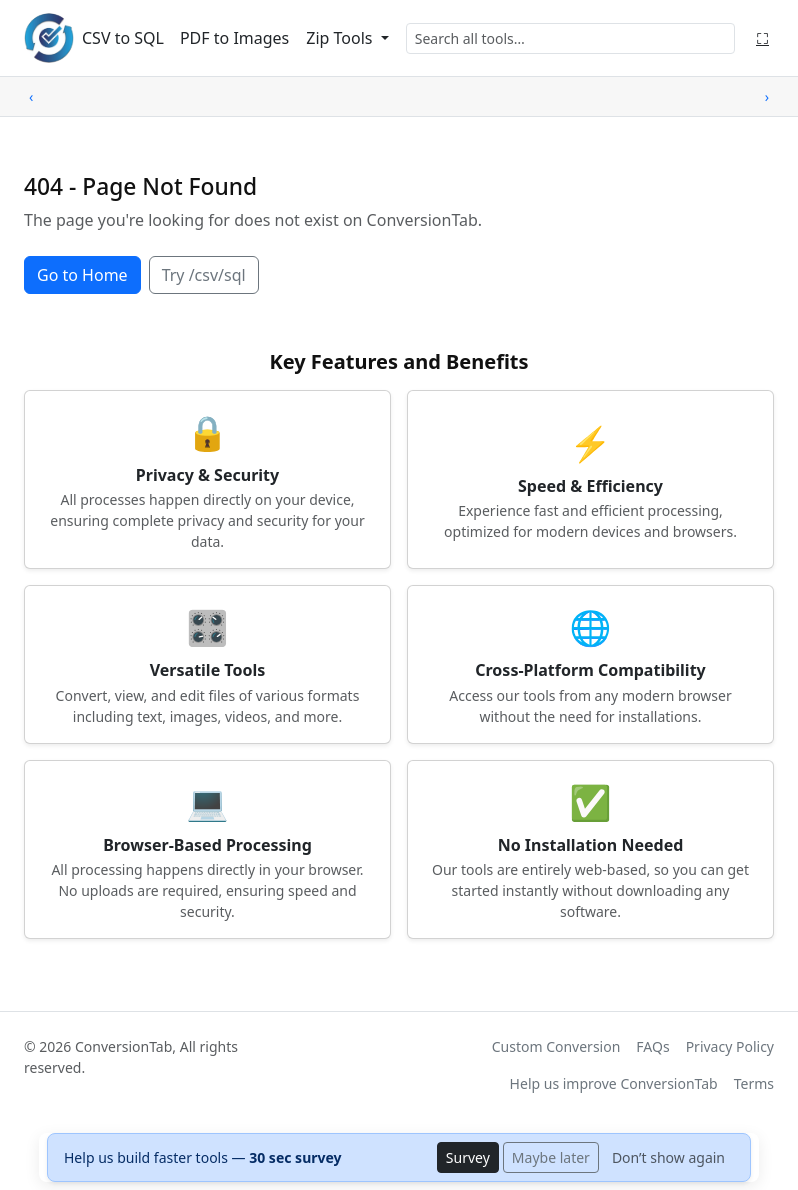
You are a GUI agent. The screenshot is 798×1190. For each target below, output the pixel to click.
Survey (468, 1157)
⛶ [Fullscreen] (762, 38)
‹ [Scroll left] (31, 96)
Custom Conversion (556, 1046)
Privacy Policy (730, 1046)
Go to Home (82, 275)
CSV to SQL (123, 38)
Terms (754, 1083)
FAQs (652, 1046)
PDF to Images (234, 38)
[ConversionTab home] (49, 38)
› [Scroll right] (767, 96)
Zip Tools (341, 38)
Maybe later (551, 1157)
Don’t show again (668, 1157)
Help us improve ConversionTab (614, 1083)
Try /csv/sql (204, 275)
